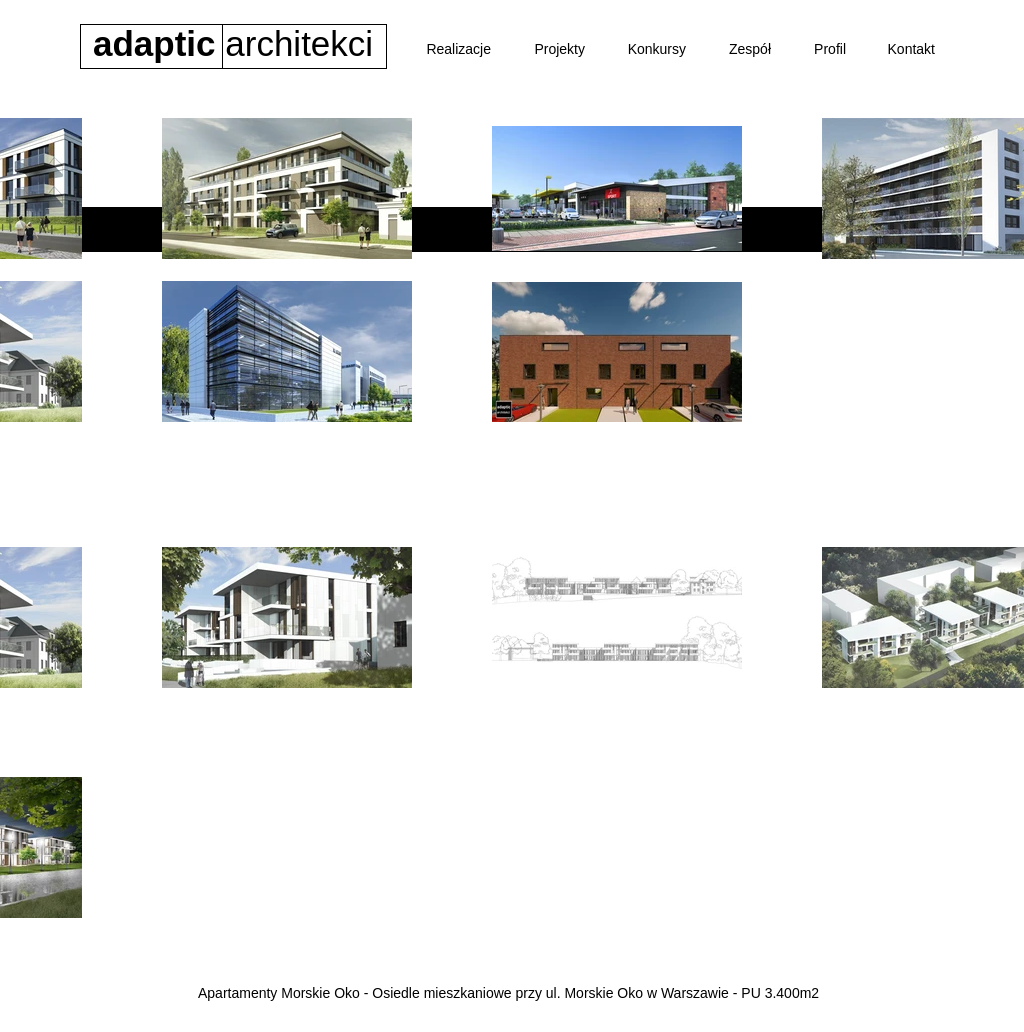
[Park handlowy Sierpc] (819, 471)
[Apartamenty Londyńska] (227, 471)
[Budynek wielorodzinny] (659, 471)
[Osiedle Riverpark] (78, 471)
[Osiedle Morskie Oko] (385, 471)
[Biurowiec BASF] (515, 471)
